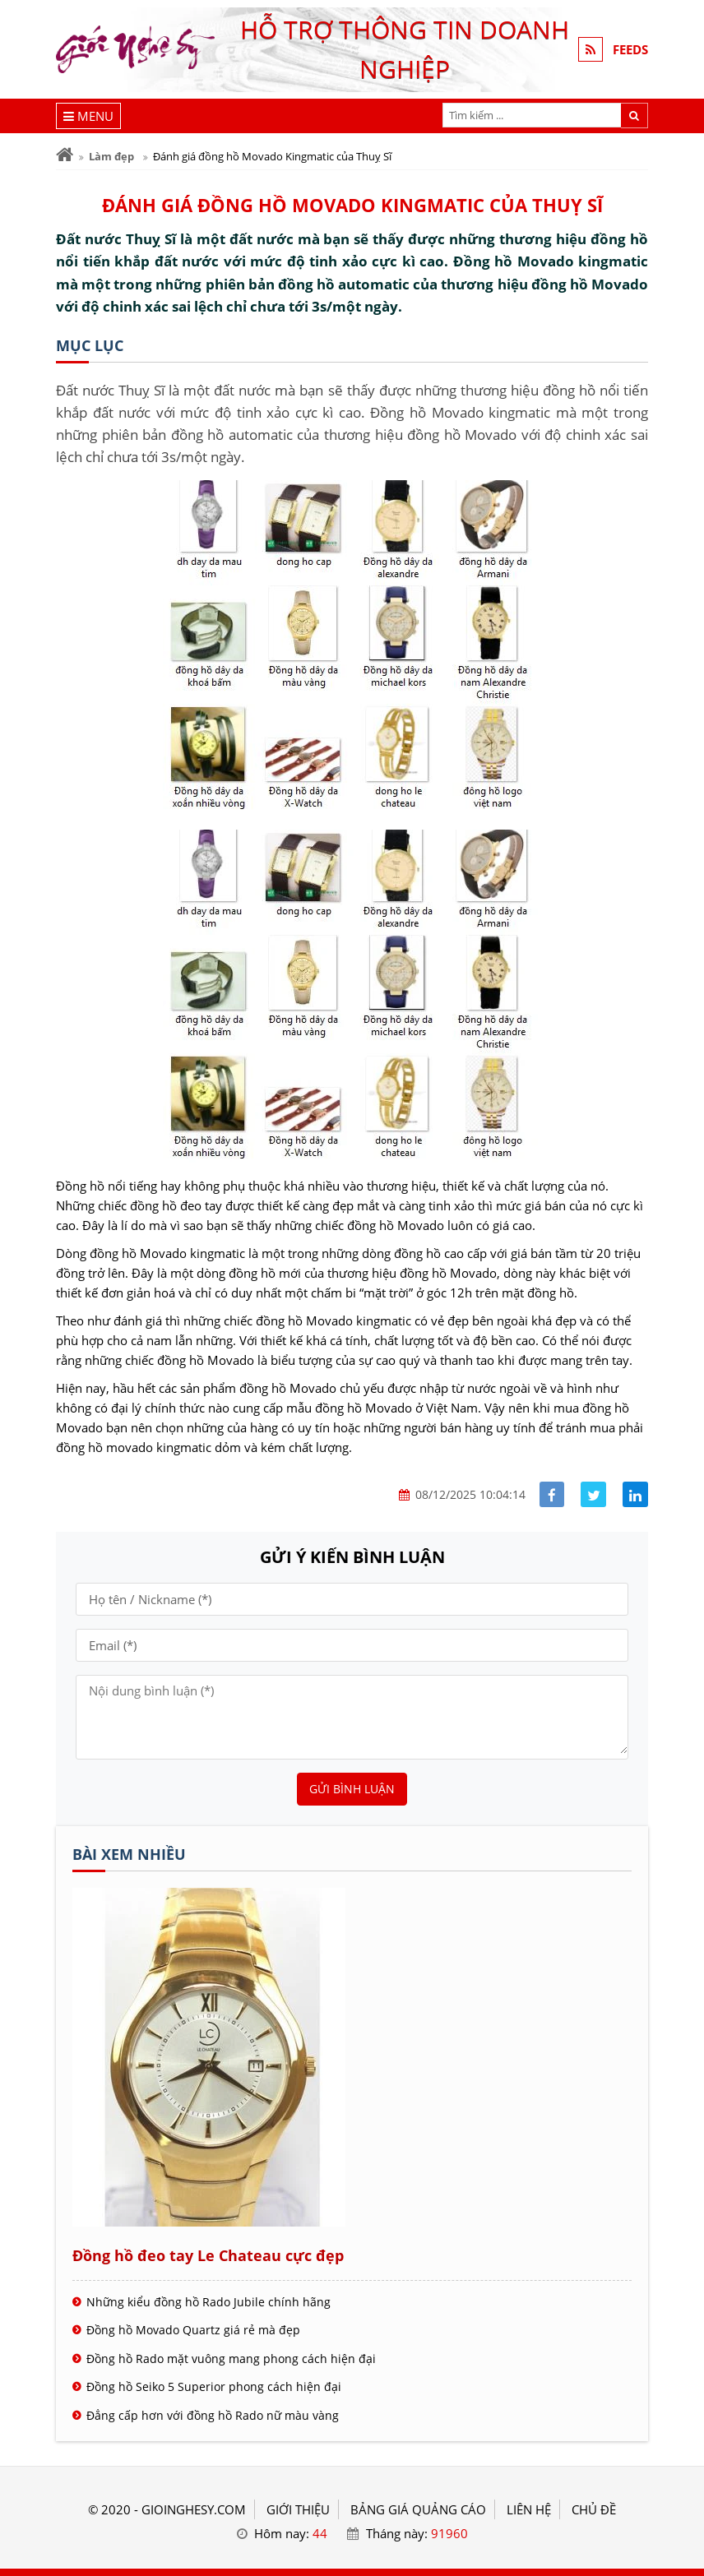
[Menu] (88, 116)
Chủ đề (594, 2509)
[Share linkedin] (635, 1494)
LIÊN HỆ (529, 2509)
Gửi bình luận (352, 1789)
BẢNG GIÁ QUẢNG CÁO (418, 2509)
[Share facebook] (552, 1494)
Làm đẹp (111, 156)
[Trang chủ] (64, 155)
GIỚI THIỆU (298, 2509)
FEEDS (630, 49)
